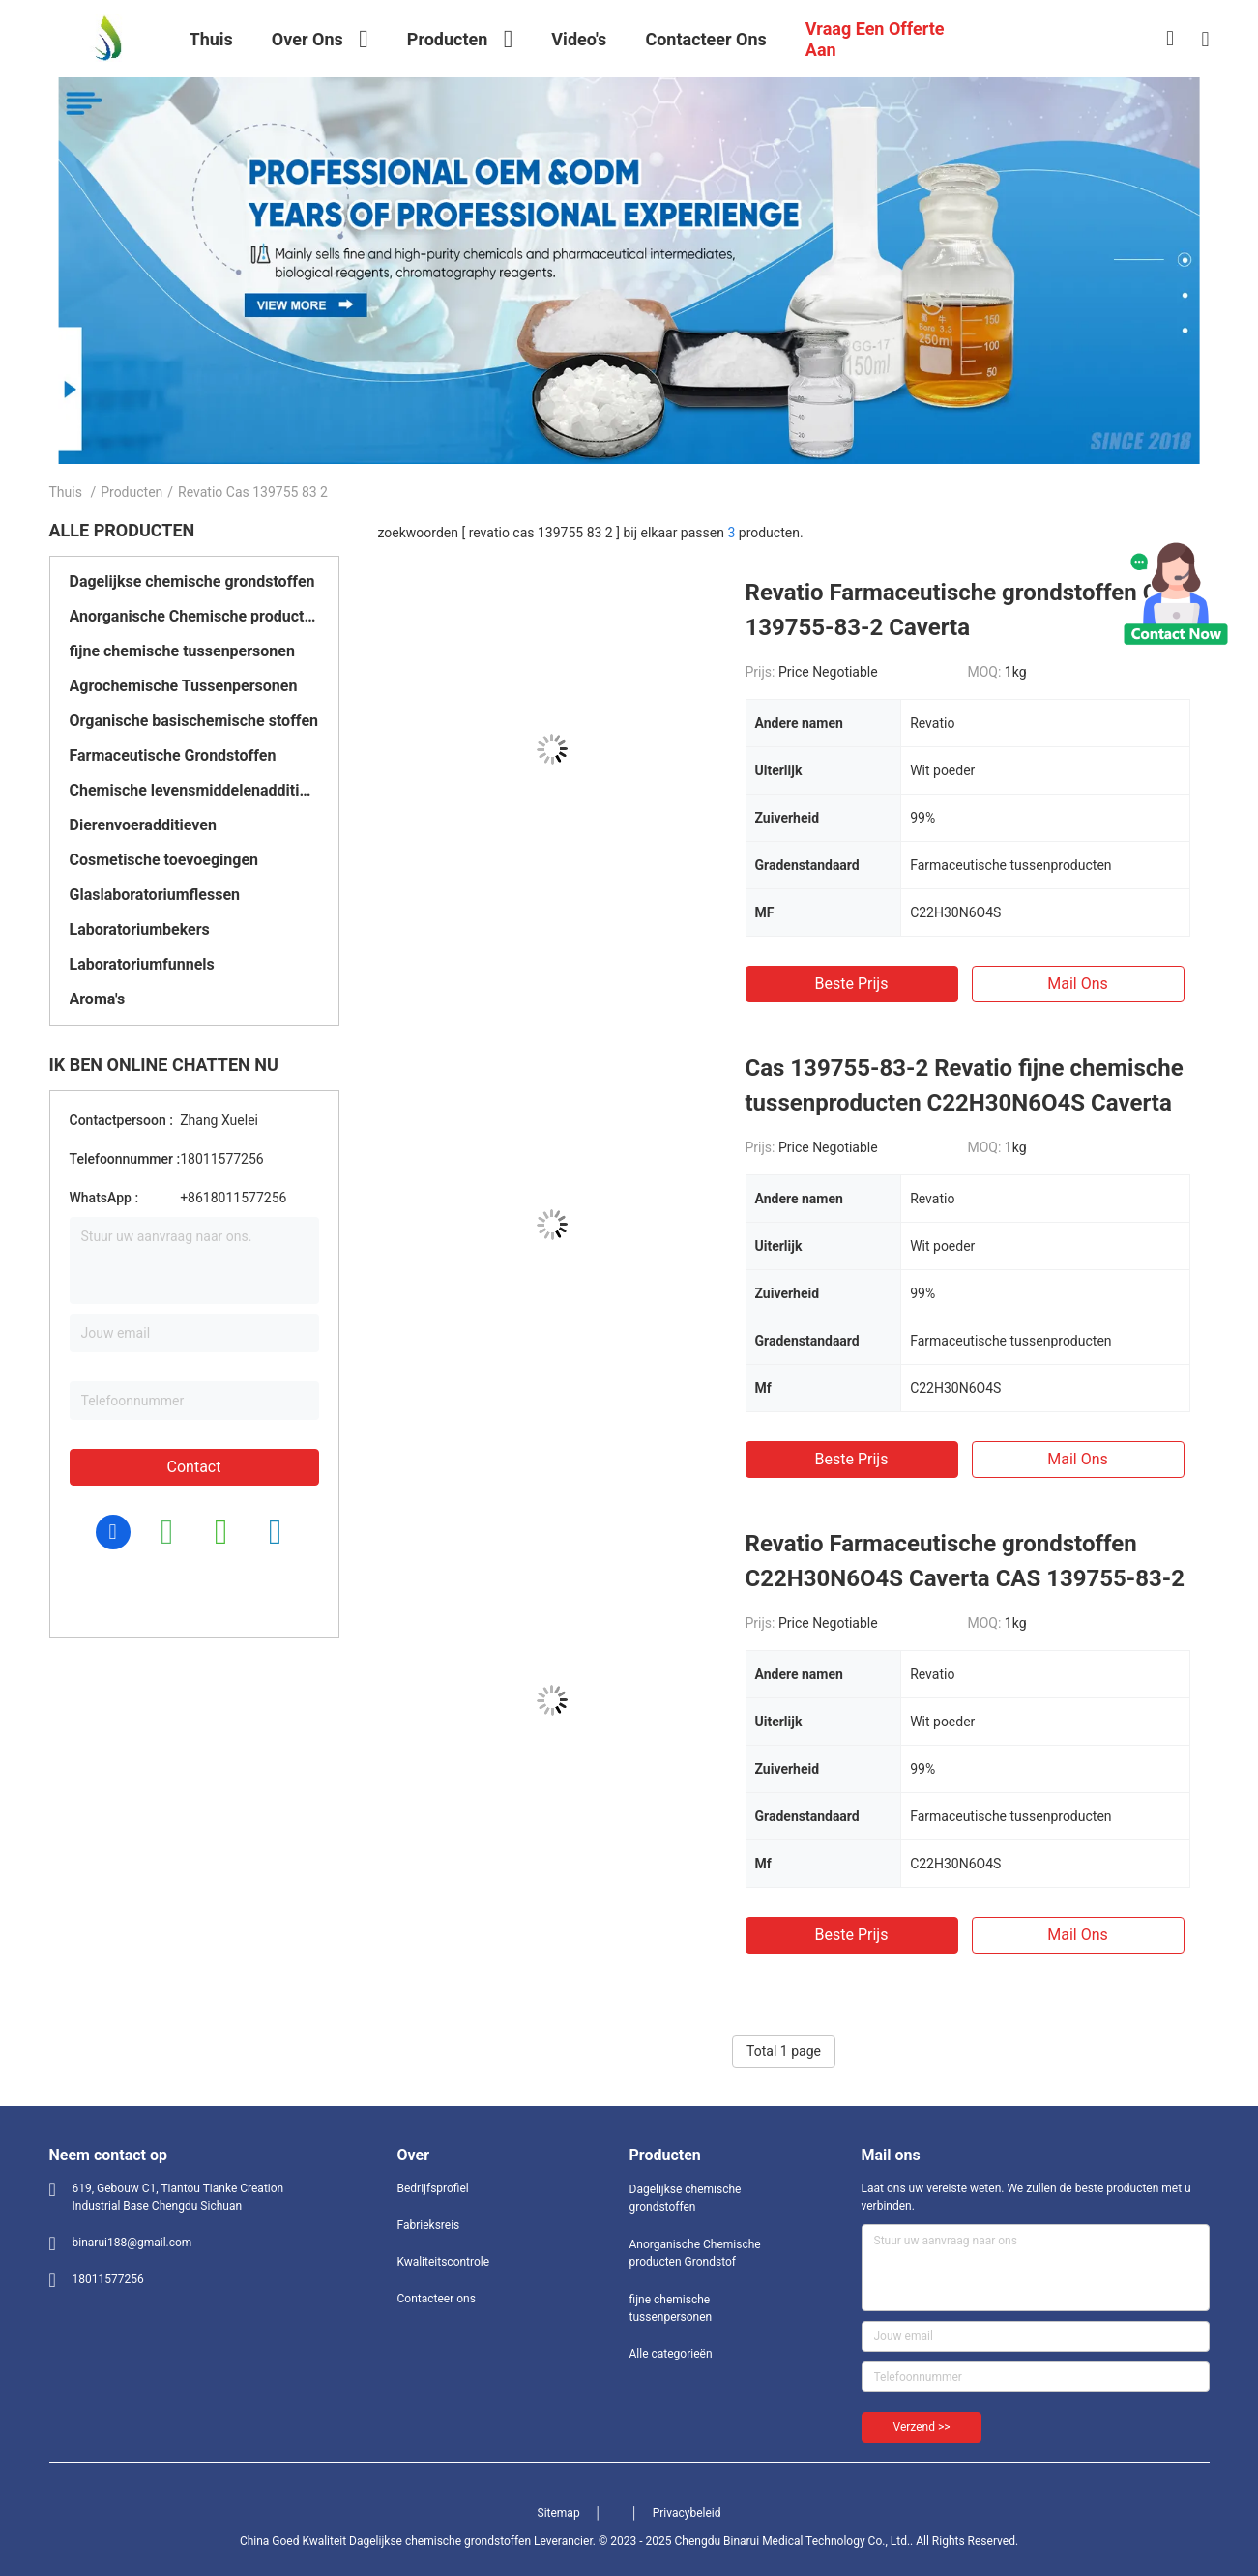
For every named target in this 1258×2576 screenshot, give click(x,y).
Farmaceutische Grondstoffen (173, 755)
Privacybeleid (687, 2513)
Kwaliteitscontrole (443, 2262)
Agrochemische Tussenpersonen (184, 686)
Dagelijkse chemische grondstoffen (192, 581)
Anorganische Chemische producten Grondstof (194, 616)
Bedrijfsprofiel (433, 2188)
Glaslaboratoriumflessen (155, 894)
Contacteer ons (436, 2298)
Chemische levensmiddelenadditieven (194, 790)
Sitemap (559, 2513)
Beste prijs (852, 983)
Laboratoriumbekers (140, 929)
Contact (194, 1467)
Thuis (65, 492)
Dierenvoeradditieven (143, 825)
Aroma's (98, 999)
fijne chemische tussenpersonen (182, 651)
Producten (131, 492)
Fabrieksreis (428, 2225)
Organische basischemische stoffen (194, 720)
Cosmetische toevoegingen (164, 860)
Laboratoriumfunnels (142, 964)
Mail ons (1077, 983)
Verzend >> (922, 2427)
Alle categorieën (671, 2353)
